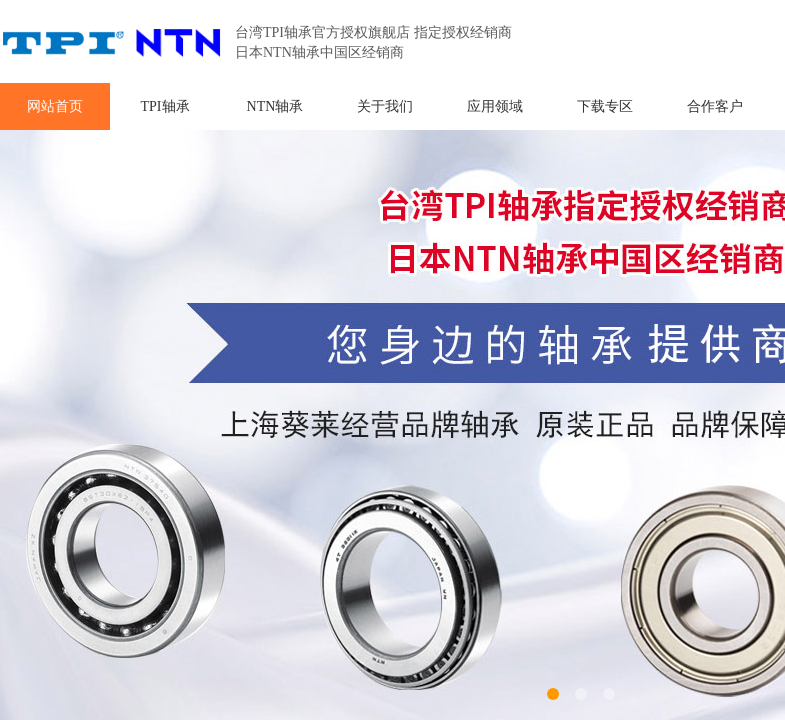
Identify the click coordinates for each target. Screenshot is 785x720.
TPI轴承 (165, 106)
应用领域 (495, 106)
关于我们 (385, 106)
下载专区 (605, 106)
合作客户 (715, 106)
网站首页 (55, 106)
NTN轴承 (275, 106)
